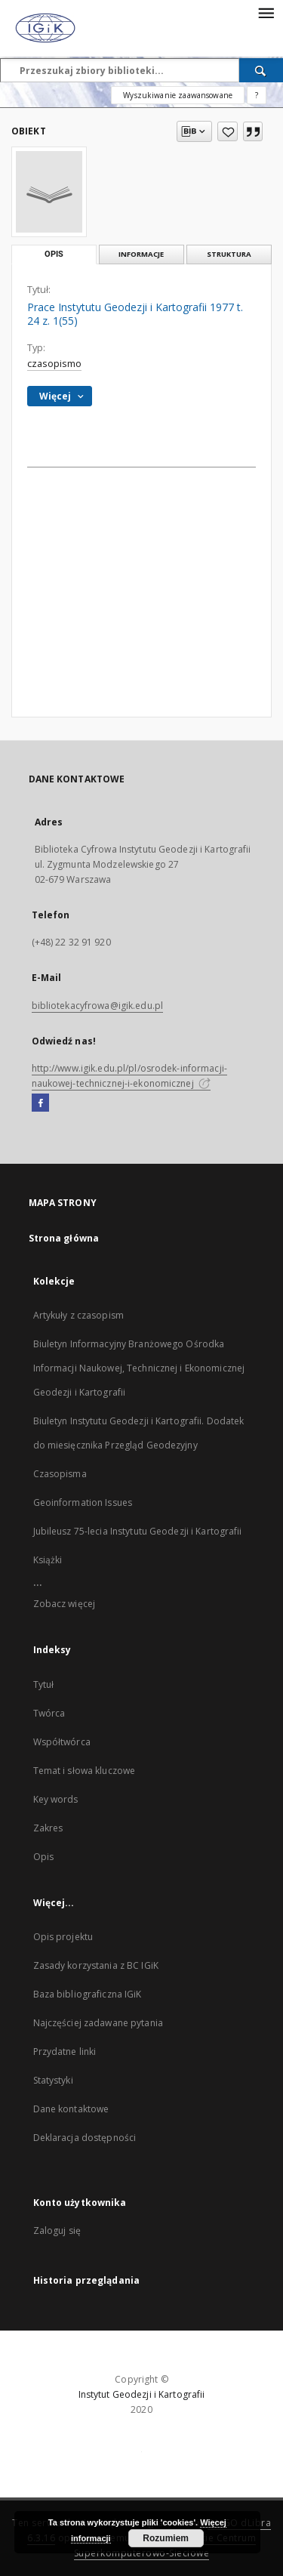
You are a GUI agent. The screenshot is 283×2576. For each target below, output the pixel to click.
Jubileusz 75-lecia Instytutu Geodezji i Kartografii (137, 1531)
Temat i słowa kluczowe (84, 1770)
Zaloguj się (57, 2230)
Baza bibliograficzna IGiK (87, 1994)
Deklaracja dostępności (85, 2137)
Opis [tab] (54, 254)
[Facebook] (40, 1103)
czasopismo (54, 363)
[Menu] (265, 12)
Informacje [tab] (141, 254)
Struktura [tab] (229, 254)
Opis (43, 1856)
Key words (55, 1799)
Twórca (49, 1713)
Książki (48, 1559)
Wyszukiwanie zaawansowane (177, 95)
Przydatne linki (65, 2051)
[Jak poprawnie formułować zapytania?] (256, 95)
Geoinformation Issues (83, 1502)
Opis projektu (63, 1936)
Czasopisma (60, 1473)
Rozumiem (166, 2538)
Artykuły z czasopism (78, 1315)
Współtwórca (62, 1741)
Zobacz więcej (64, 1603)
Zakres (48, 1828)
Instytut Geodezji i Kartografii (141, 2394)
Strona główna (64, 1238)
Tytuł (43, 1684)
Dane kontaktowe (71, 2108)
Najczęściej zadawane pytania (98, 2022)
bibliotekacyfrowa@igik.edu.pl (97, 1005)
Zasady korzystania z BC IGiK (95, 1965)
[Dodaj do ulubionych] (227, 131)
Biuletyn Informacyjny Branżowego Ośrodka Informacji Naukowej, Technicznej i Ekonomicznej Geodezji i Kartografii (139, 1368)
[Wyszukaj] (261, 70)
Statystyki (53, 2080)
